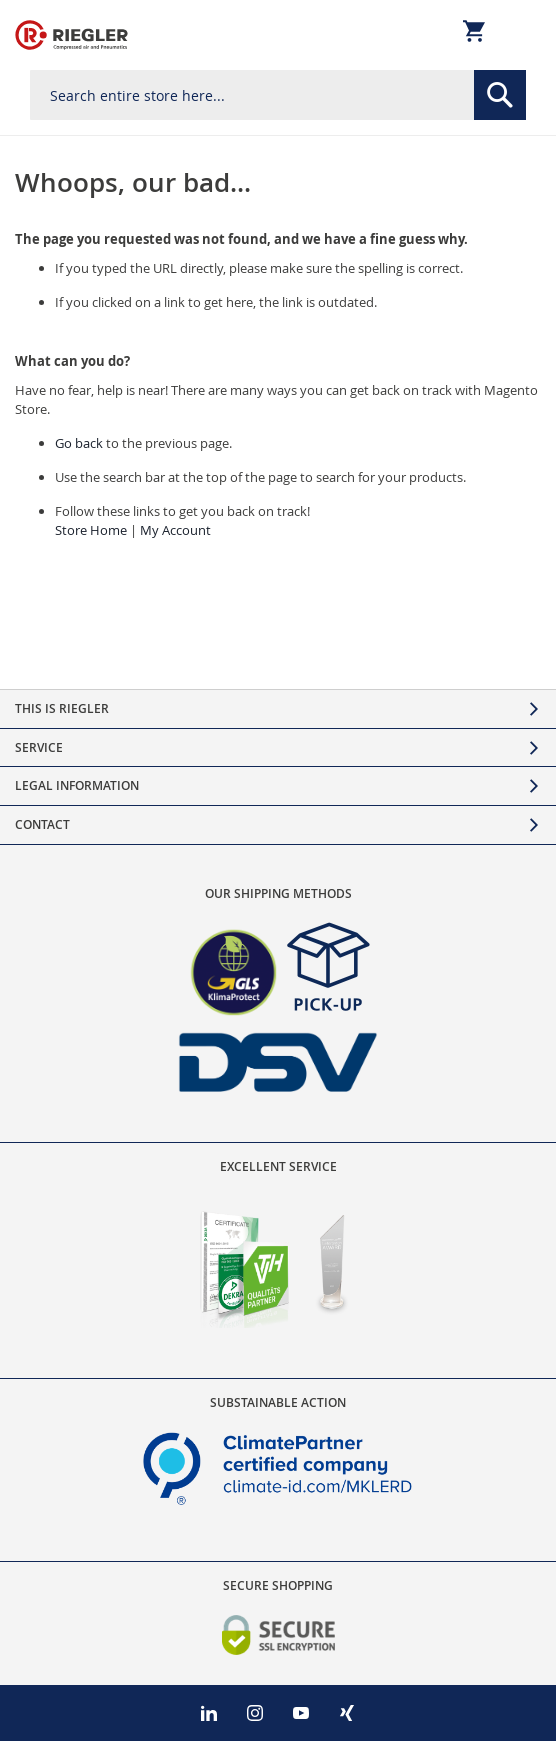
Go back (79, 443)
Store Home (91, 530)
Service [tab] (39, 747)
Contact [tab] (42, 824)
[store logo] (71, 35)
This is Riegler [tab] (62, 708)
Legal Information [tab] (77, 785)
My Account (175, 530)
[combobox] (278, 95)
